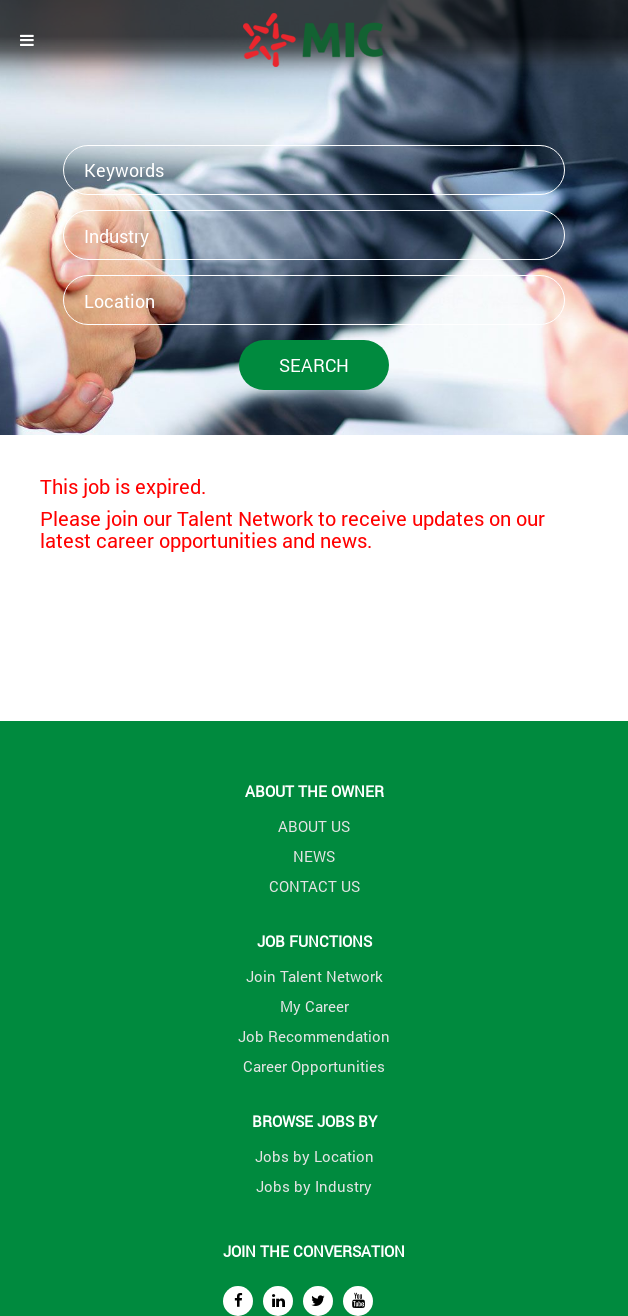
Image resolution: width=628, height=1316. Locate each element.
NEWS (314, 856)
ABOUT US (314, 826)
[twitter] (318, 1301)
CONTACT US (314, 886)
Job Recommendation (314, 1036)
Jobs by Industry (314, 1186)
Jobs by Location (314, 1156)
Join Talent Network (314, 976)
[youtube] (358, 1301)
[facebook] (238, 1301)
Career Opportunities (314, 1066)
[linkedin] (278, 1301)
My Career (314, 1006)
